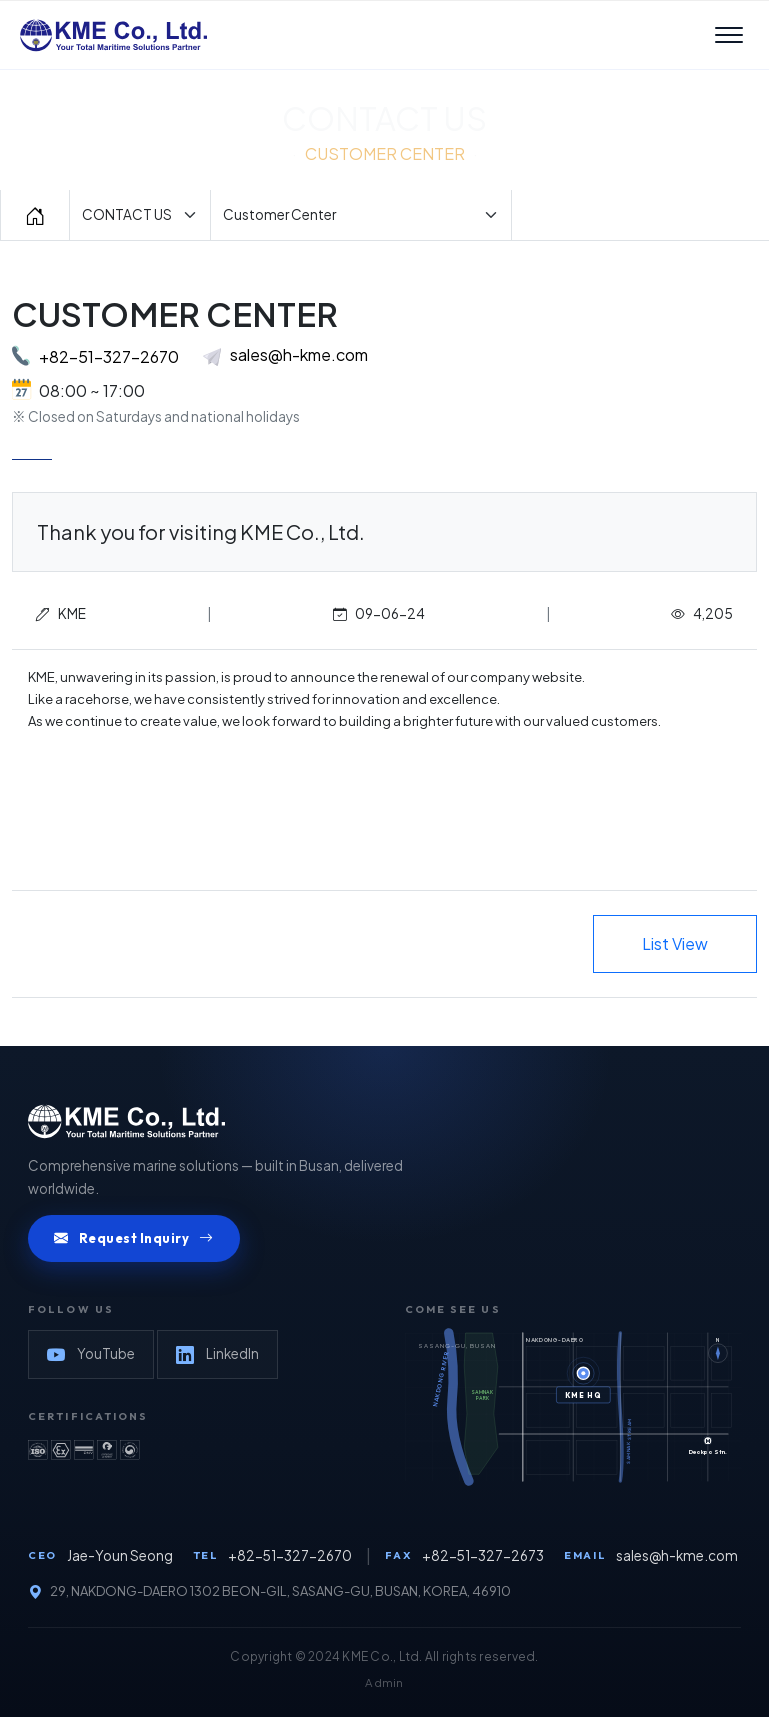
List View (675, 943)
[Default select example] (140, 215)
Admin (384, 1682)
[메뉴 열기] (729, 35)
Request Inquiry (134, 1238)
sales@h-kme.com (285, 354)
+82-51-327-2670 (109, 356)
